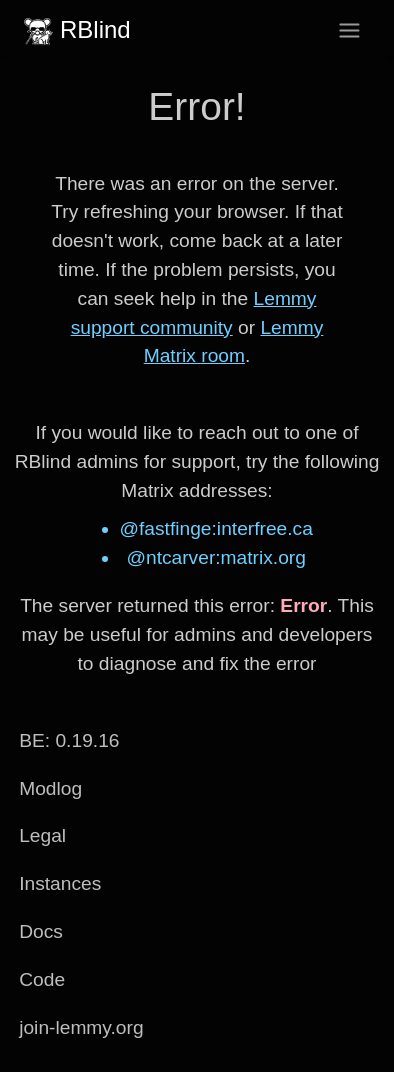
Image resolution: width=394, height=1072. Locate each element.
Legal (42, 835)
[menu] (349, 30)
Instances (60, 883)
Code (42, 979)
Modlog (50, 788)
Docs (41, 931)
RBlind (75, 30)
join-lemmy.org (81, 1027)
